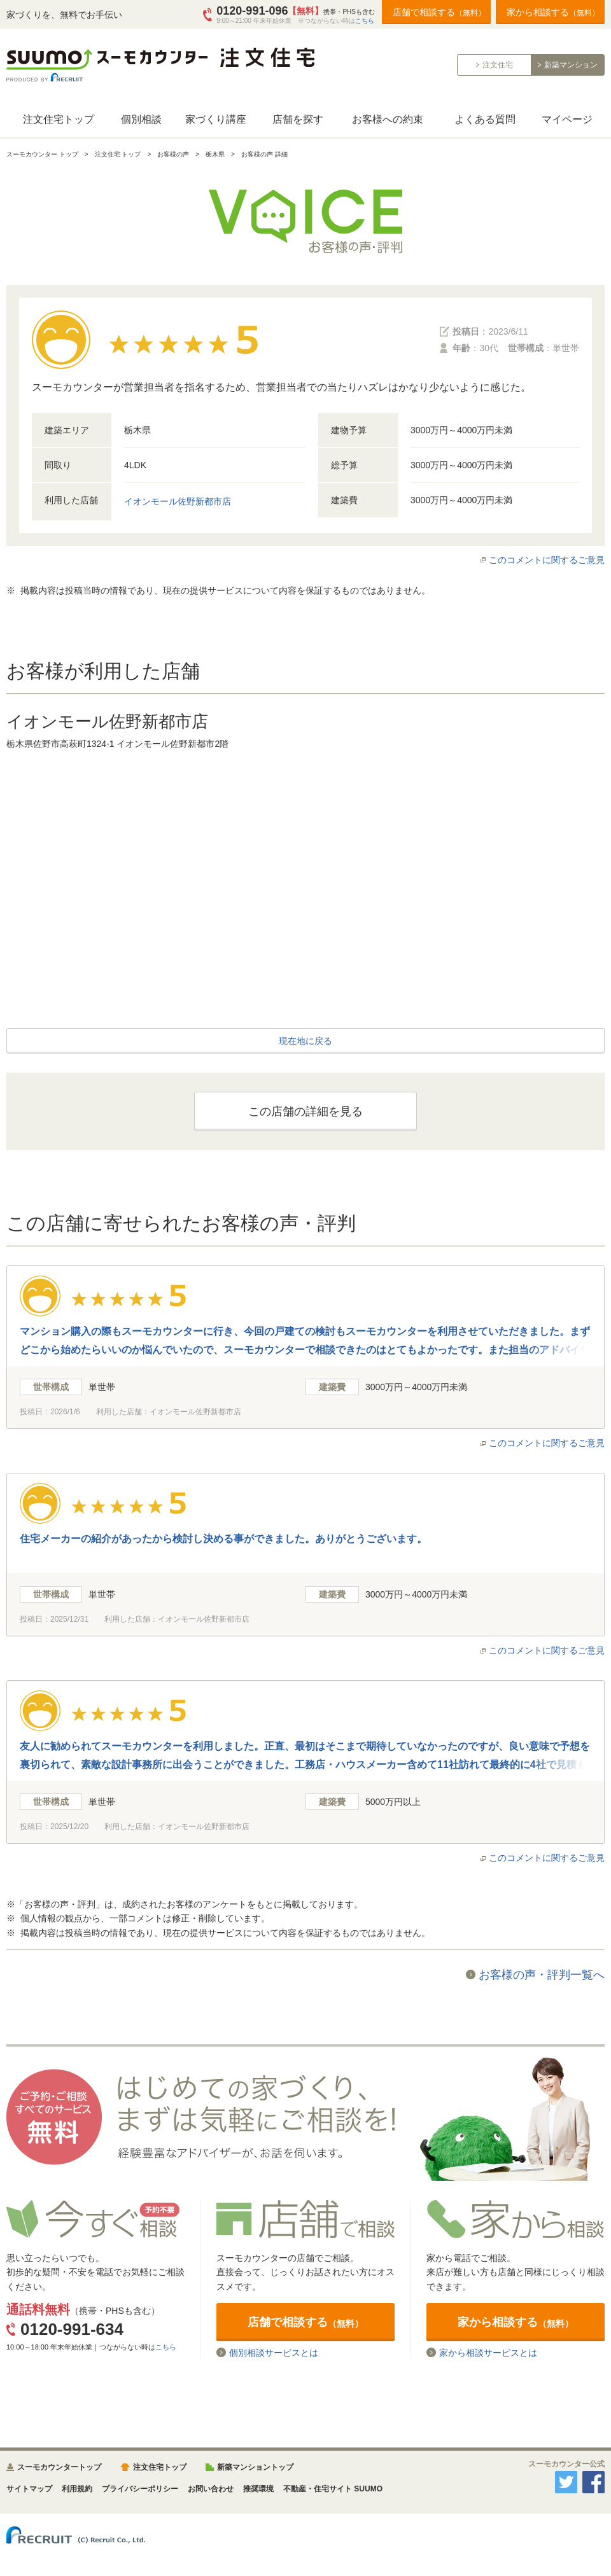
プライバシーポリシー (140, 2488)
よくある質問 (485, 119)
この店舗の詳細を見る (305, 1111)
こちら (364, 20)
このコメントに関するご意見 (547, 559)
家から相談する (553, 12)
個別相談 (141, 119)
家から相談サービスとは (488, 2352)
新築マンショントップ (255, 2467)
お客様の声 (173, 154)
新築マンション (571, 64)
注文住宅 (497, 64)
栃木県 (215, 154)
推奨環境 (258, 2488)
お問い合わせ (211, 2488)
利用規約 (77, 2488)
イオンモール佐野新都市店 (177, 501)
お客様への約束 (387, 119)
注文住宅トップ (58, 119)
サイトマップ (29, 2488)
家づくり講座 (215, 119)
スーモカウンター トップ (42, 154)
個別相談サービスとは (273, 2352)
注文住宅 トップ (118, 154)
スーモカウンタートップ (59, 2467)
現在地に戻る (305, 1041)
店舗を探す (297, 119)
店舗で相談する (439, 12)
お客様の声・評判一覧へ (542, 1975)
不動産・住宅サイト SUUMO (333, 2488)
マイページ (567, 119)
